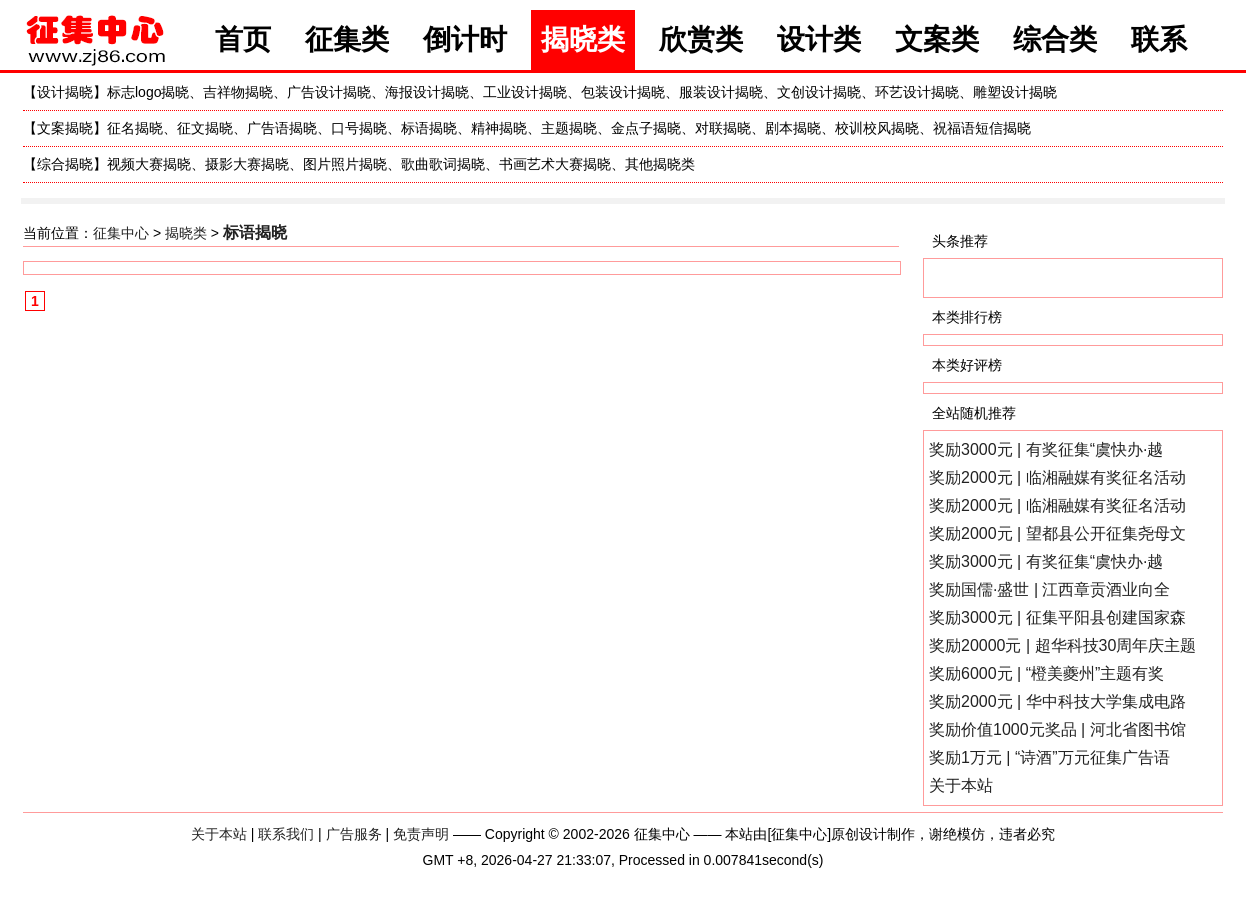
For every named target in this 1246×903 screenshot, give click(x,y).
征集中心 (121, 233)
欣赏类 (701, 39)
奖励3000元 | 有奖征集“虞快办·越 (1046, 449)
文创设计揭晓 (819, 92)
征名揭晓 (135, 128)
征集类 (347, 39)
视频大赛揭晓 (149, 164)
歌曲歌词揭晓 (443, 164)
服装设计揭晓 (721, 92)
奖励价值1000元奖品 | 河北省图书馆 (1057, 729)
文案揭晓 (65, 128)
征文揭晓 (205, 128)
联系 (1159, 39)
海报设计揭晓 (427, 92)
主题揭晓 (569, 128)
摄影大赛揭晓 (247, 164)
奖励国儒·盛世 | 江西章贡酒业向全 (1050, 589)
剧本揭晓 (793, 128)
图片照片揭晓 (345, 164)
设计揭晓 (65, 92)
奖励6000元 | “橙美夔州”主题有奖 (1046, 673)
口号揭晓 (359, 128)
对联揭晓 (723, 128)
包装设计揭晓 (623, 92)
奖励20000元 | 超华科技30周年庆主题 (1062, 645)
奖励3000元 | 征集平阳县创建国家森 (1057, 617)
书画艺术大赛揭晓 (555, 164)
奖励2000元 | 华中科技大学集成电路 (1057, 701)
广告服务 (354, 834)
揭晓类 (583, 39)
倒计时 (465, 39)
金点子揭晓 (646, 128)
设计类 (819, 39)
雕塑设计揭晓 (1015, 92)
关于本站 (961, 785)
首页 (243, 39)
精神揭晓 (499, 128)
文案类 (937, 39)
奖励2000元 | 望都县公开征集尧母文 (1057, 533)
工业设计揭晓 (525, 92)
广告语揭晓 (282, 128)
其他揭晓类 (660, 164)
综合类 (1055, 39)
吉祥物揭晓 (238, 92)
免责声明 (421, 834)
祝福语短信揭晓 (982, 128)
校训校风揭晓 (877, 128)
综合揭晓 (65, 164)
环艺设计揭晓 (917, 92)
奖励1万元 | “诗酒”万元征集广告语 (1049, 757)
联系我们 (286, 834)
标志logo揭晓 (148, 92)
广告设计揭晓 (329, 92)
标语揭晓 (429, 128)
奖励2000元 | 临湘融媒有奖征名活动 (1057, 477)
